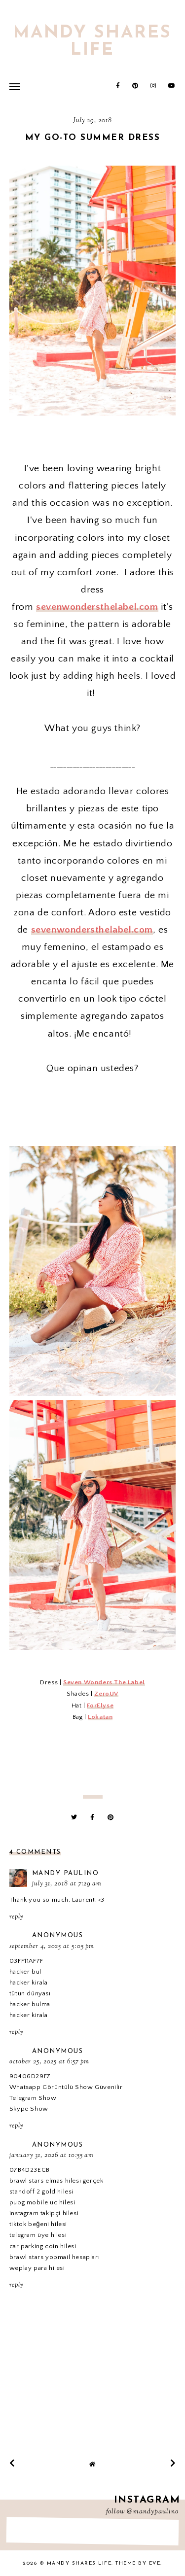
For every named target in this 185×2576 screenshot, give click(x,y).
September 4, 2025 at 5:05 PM (51, 1946)
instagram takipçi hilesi (43, 2213)
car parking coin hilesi (42, 2246)
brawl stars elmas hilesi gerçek (56, 2180)
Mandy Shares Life (92, 42)
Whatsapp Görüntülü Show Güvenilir (66, 2087)
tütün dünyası (30, 1993)
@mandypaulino (153, 2512)
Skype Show (28, 2108)
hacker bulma (29, 2004)
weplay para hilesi (37, 2267)
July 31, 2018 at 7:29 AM (67, 1884)
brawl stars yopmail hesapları (54, 2257)
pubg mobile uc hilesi (42, 2202)
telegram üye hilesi (38, 2234)
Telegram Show (33, 2097)
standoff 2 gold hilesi (41, 2191)
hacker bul (25, 1971)
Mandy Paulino (65, 1873)
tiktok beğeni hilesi (38, 2224)
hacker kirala (28, 1982)
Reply (16, 1917)
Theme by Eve (137, 2563)
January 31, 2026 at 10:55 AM (51, 2155)
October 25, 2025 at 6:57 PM (49, 2061)
